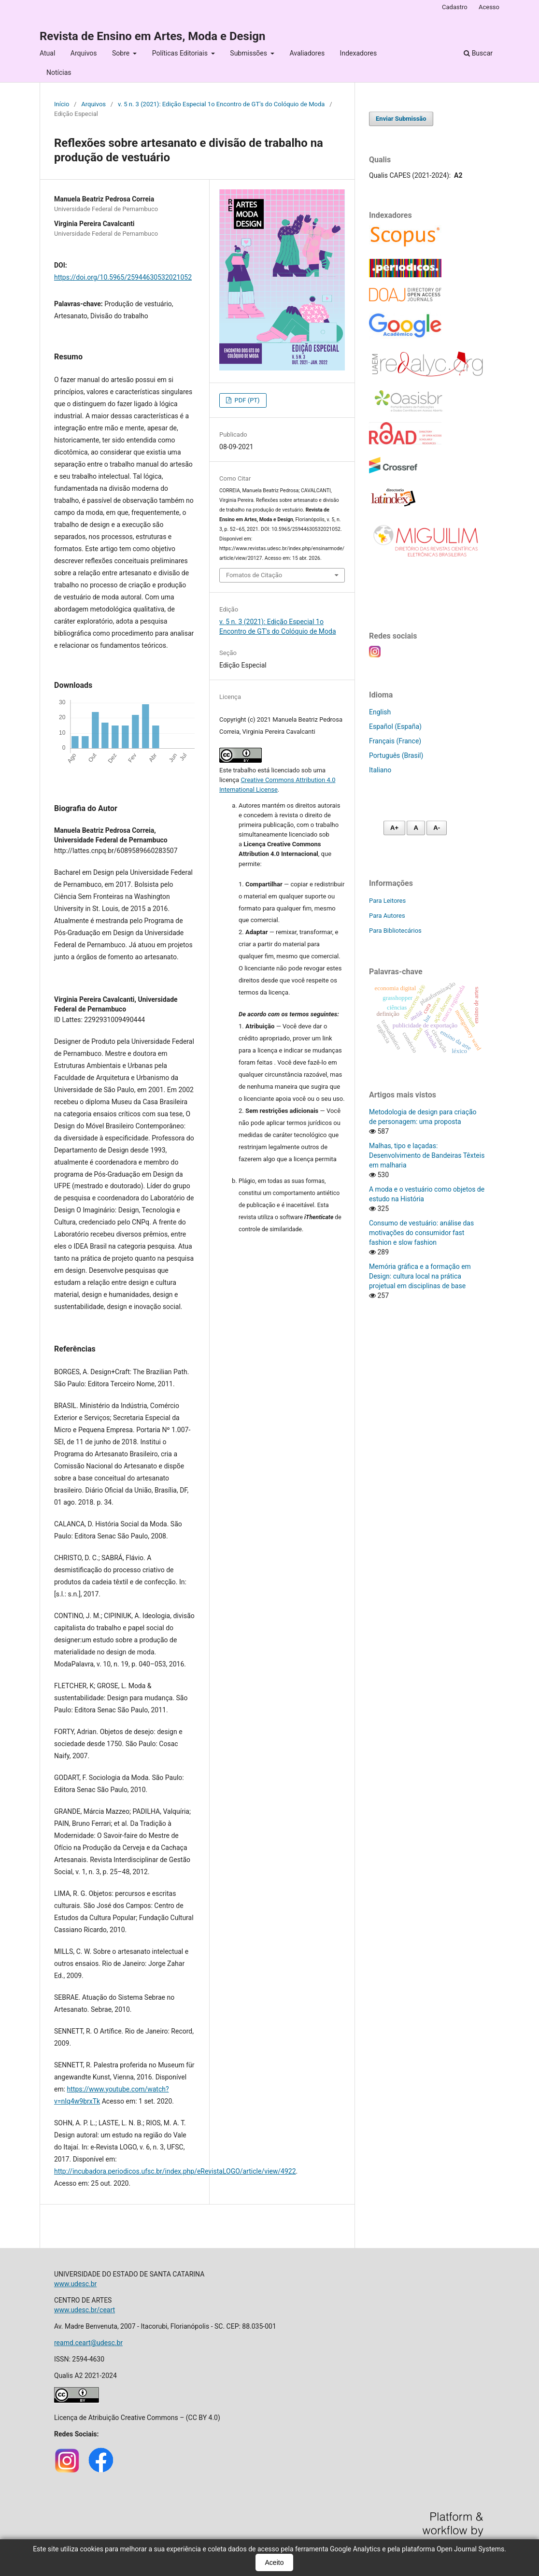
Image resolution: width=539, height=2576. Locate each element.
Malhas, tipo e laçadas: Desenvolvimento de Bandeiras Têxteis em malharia (426, 1155)
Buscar (478, 53)
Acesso (489, 7)
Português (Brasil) (396, 755)
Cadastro (455, 7)
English (380, 712)
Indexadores (358, 53)
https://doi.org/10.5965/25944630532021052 (123, 277)
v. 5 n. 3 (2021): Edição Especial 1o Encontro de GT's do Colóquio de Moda (221, 104)
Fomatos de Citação (254, 575)
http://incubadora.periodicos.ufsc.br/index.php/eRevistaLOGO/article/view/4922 (175, 2171)
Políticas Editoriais (181, 53)
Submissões (249, 53)
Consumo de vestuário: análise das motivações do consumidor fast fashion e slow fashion (421, 1232)
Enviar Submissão (401, 118)
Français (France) (395, 741)
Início (61, 104)
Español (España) (395, 726)
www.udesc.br (75, 2284)
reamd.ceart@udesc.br (88, 2343)
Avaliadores (307, 53)
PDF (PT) (246, 400)
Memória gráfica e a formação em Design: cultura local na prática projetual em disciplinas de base (420, 1276)
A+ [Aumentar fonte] (394, 827)
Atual (47, 53)
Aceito (274, 2562)
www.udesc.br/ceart (84, 2310)
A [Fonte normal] (415, 827)
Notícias (58, 72)
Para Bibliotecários (395, 930)
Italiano (380, 770)
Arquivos (84, 53)
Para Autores (387, 915)
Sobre (121, 53)
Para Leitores (387, 900)
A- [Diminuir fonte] (436, 827)
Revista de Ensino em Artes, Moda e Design (152, 36)
